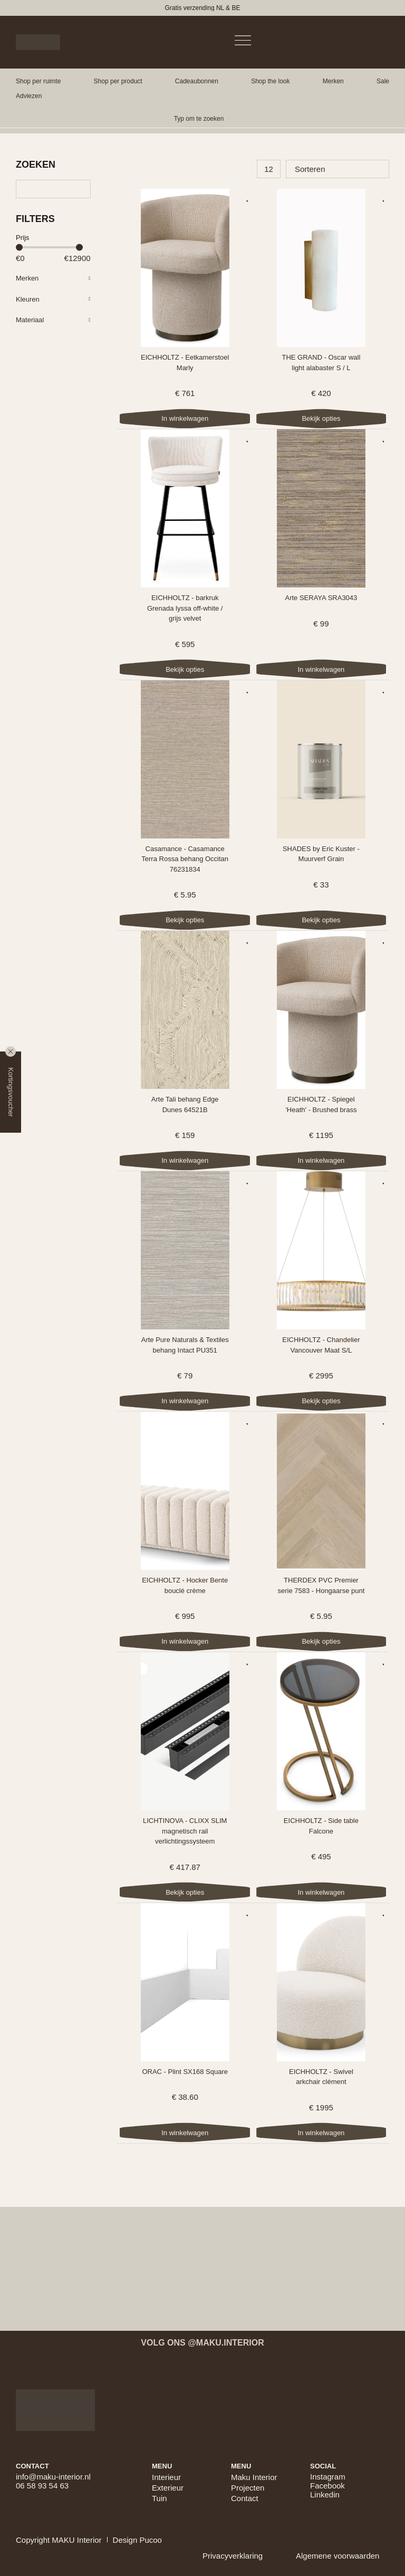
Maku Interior (254, 2477)
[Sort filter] (337, 169)
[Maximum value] (80, 258)
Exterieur (168, 2487)
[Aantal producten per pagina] (269, 169)
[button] (38, 81)
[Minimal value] (49, 247)
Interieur (166, 2477)
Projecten (247, 2487)
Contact (244, 2498)
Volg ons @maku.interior (202, 2342)
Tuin (159, 2498)
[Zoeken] (53, 189)
